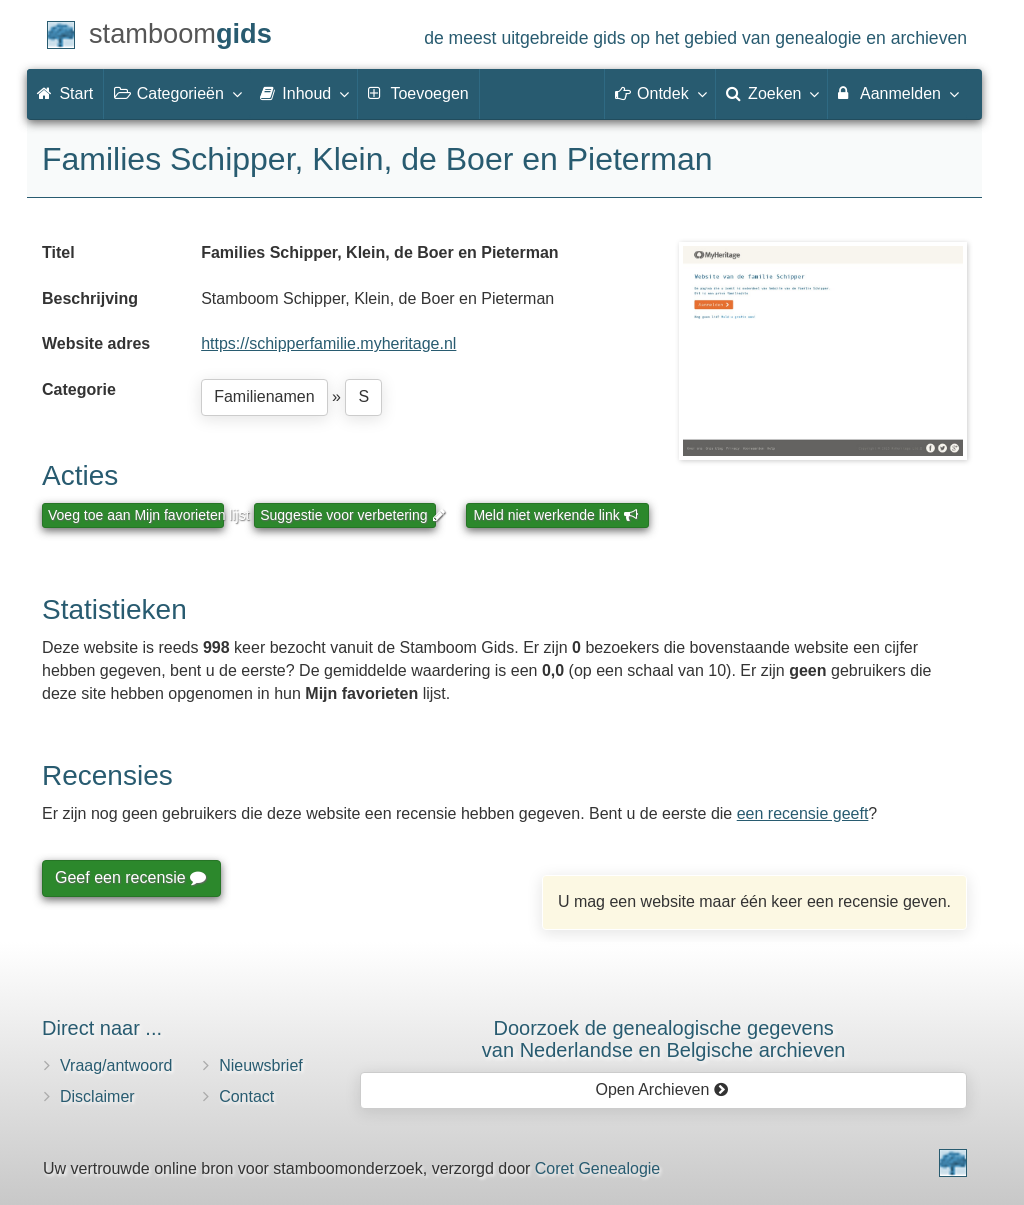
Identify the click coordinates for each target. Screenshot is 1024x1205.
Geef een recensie (130, 877)
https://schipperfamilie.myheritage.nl (328, 343)
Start (65, 93)
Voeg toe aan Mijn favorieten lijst (136, 515)
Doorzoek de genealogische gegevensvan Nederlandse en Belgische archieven (664, 1039)
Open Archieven (661, 1089)
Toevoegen (418, 93)
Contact (246, 1096)
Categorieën (177, 93)
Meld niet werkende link (555, 515)
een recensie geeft (803, 813)
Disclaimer (97, 1096)
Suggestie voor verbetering (348, 515)
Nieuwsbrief (261, 1065)
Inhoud (303, 93)
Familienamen (264, 396)
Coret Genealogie (597, 1168)
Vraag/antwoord (116, 1065)
